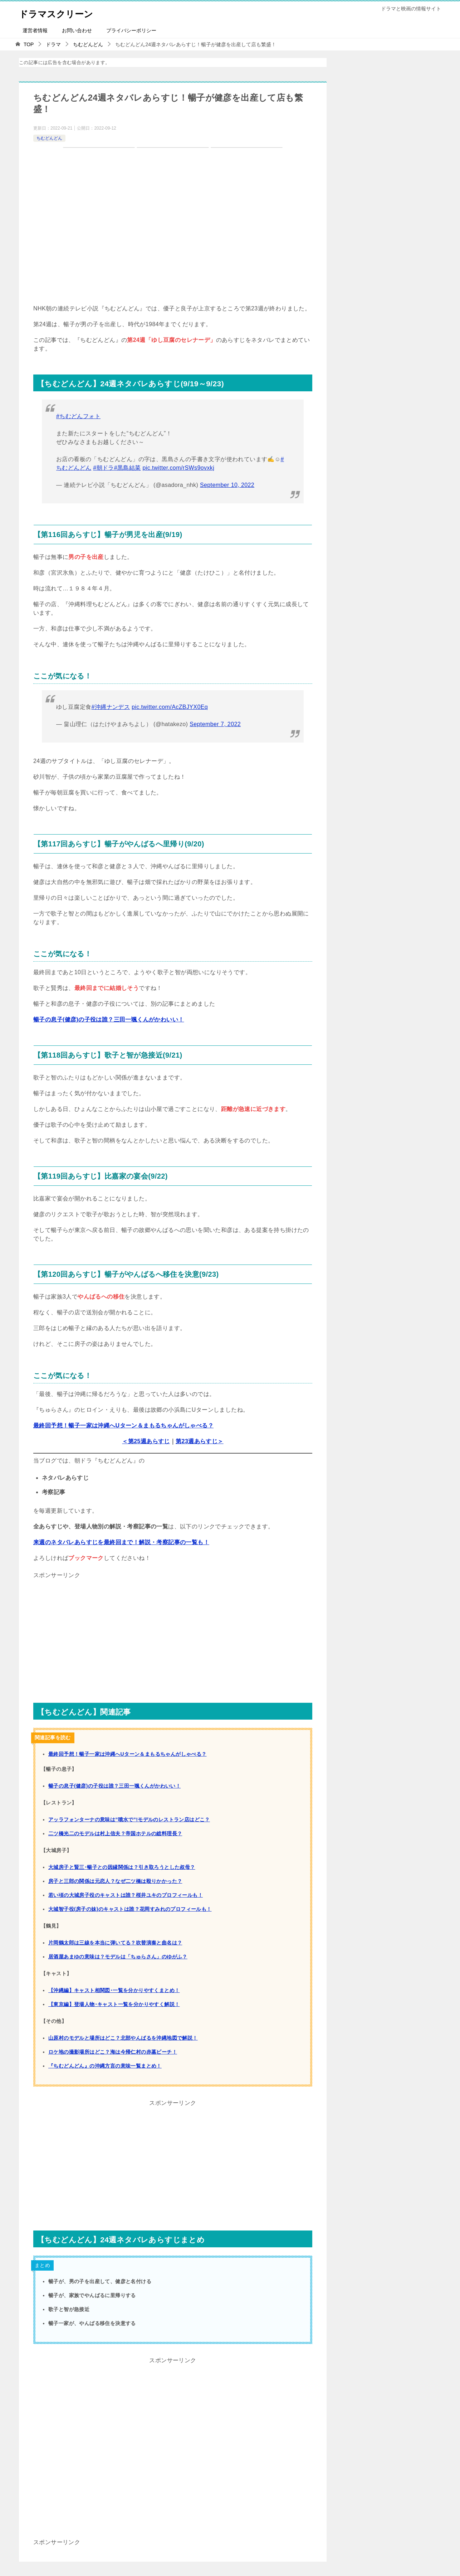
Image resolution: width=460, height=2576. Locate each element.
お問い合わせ (77, 30)
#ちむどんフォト (78, 416)
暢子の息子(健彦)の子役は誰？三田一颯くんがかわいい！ (108, 1019)
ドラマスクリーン (63, 12)
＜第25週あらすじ (146, 1441)
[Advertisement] (172, 1631)
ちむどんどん (49, 138)
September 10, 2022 (227, 485)
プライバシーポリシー (131, 30)
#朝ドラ (103, 468)
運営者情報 (35, 30)
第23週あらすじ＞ (199, 1441)
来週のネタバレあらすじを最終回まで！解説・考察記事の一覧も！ (121, 1542)
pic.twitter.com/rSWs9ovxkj (179, 468)
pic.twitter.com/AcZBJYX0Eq (170, 707)
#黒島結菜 (127, 468)
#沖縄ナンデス (110, 707)
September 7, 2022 (215, 724)
